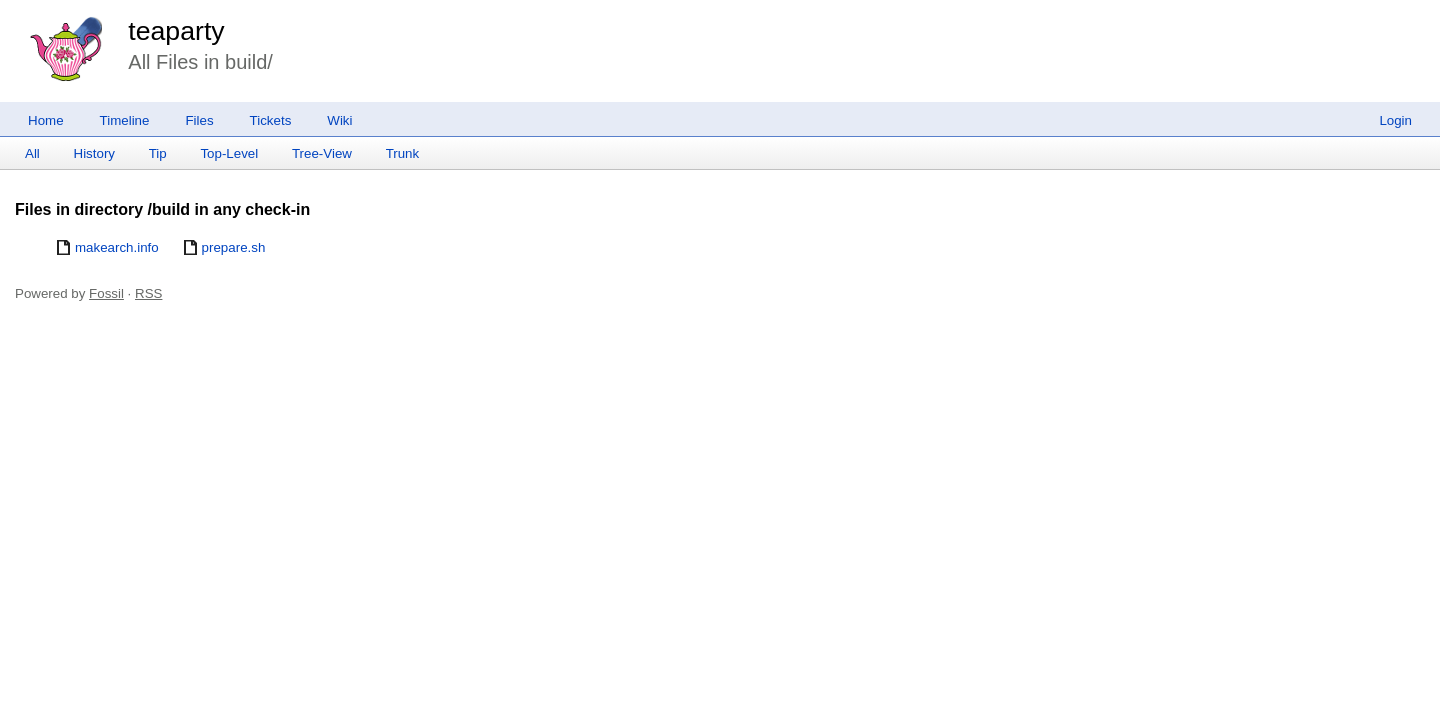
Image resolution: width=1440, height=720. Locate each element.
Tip (158, 153)
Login (1395, 120)
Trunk (403, 153)
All (32, 153)
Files (199, 120)
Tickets (271, 120)
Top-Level (229, 153)
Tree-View (322, 153)
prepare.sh (234, 247)
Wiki (339, 120)
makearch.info (117, 247)
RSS (148, 293)
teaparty (176, 31)
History (94, 153)
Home (46, 120)
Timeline (125, 120)
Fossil (106, 293)
